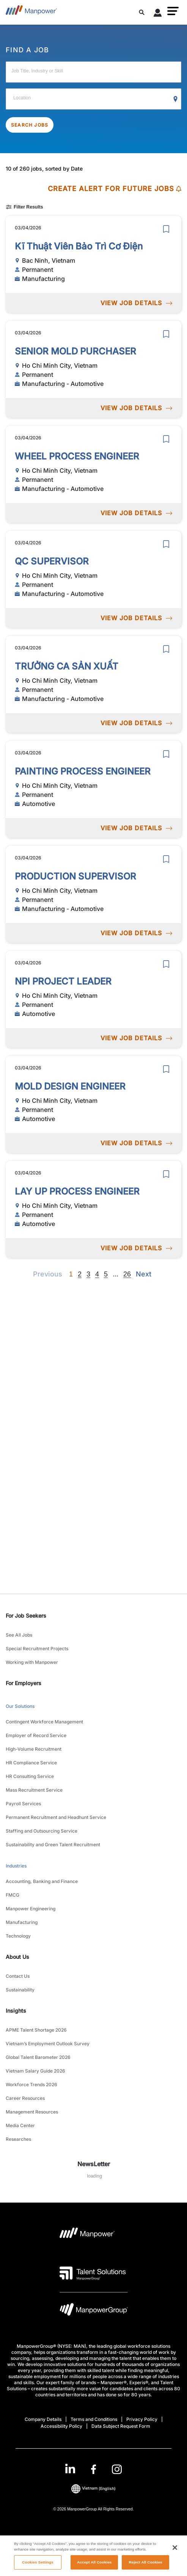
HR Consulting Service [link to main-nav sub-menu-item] (30, 1776)
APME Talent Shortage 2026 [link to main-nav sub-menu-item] (36, 2030)
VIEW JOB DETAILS (136, 303)
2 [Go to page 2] (80, 1274)
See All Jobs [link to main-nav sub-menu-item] (19, 1635)
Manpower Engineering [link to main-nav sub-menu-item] (30, 1908)
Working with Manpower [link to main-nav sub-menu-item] (32, 1662)
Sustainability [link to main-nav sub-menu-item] (20, 1990)
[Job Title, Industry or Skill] (93, 72)
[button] (173, 11)
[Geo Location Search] (175, 99)
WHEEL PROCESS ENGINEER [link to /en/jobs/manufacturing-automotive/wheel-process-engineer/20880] (77, 456)
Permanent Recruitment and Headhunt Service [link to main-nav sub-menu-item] (56, 1817)
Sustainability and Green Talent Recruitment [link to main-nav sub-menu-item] (53, 1844)
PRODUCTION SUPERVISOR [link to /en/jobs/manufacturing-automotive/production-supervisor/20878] (75, 876)
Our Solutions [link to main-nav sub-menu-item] (20, 1706)
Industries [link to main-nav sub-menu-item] (16, 1866)
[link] (93, 2469)
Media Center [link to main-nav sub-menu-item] (20, 2125)
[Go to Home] (31, 12)
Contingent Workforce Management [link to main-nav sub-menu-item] (44, 1722)
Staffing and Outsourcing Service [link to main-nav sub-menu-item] (41, 1831)
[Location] (93, 99)
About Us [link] (17, 1957)
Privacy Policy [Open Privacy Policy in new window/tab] (141, 2419)
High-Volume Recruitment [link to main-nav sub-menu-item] (33, 1749)
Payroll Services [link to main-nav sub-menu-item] (23, 1803)
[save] (166, 229)
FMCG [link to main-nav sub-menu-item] (12, 1895)
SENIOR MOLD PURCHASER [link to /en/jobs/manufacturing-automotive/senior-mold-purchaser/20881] (75, 351)
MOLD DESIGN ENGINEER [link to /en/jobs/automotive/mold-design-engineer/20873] (70, 1086)
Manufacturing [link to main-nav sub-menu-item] (22, 1922)
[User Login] (158, 14)
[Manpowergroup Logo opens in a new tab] (94, 2311)
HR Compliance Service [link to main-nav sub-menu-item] (31, 1762)
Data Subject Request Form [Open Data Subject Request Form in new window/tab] (120, 2426)
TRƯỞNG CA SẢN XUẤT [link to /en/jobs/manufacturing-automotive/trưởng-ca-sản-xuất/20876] (66, 666)
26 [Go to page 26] (127, 1274)
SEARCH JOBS (29, 125)
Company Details (43, 2419)
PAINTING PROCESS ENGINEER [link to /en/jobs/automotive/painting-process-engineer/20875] (83, 771)
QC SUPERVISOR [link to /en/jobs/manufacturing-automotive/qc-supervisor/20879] (52, 561)
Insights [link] (16, 2010)
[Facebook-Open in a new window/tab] (93, 2469)
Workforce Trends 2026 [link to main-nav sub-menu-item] (31, 2084)
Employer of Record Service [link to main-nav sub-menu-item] (36, 1735)
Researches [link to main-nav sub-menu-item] (18, 2139)
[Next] (115, 1274)
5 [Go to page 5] (106, 1274)
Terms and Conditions (94, 2419)
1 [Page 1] (71, 1274)
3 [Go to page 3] (88, 1274)
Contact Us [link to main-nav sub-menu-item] (18, 1976)
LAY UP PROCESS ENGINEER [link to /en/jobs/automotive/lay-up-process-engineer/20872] (77, 1191)
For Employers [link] (23, 1683)
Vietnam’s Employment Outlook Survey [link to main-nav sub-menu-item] (48, 2043)
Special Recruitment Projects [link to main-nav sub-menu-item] (37, 1648)
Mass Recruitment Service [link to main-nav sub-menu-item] (34, 1790)
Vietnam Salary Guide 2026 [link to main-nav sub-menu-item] (35, 2071)
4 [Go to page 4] (97, 1274)
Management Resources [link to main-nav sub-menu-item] (32, 2112)
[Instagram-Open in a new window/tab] (117, 2469)
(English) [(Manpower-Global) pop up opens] (93, 2488)
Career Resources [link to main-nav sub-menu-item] (25, 2098)
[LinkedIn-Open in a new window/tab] (70, 2468)
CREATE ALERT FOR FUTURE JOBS (114, 189)
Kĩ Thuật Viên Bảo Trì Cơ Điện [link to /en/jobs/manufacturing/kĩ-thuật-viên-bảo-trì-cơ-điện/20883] (79, 246)
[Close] (175, 2559)
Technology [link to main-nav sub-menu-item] (18, 1936)
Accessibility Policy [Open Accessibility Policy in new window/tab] (61, 2426)
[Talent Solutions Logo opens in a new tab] (93, 2273)
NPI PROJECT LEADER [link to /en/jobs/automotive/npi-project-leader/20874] (63, 981)
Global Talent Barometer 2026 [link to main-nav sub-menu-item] (38, 2057)
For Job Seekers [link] (26, 1615)
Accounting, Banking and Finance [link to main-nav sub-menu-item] (42, 1881)
